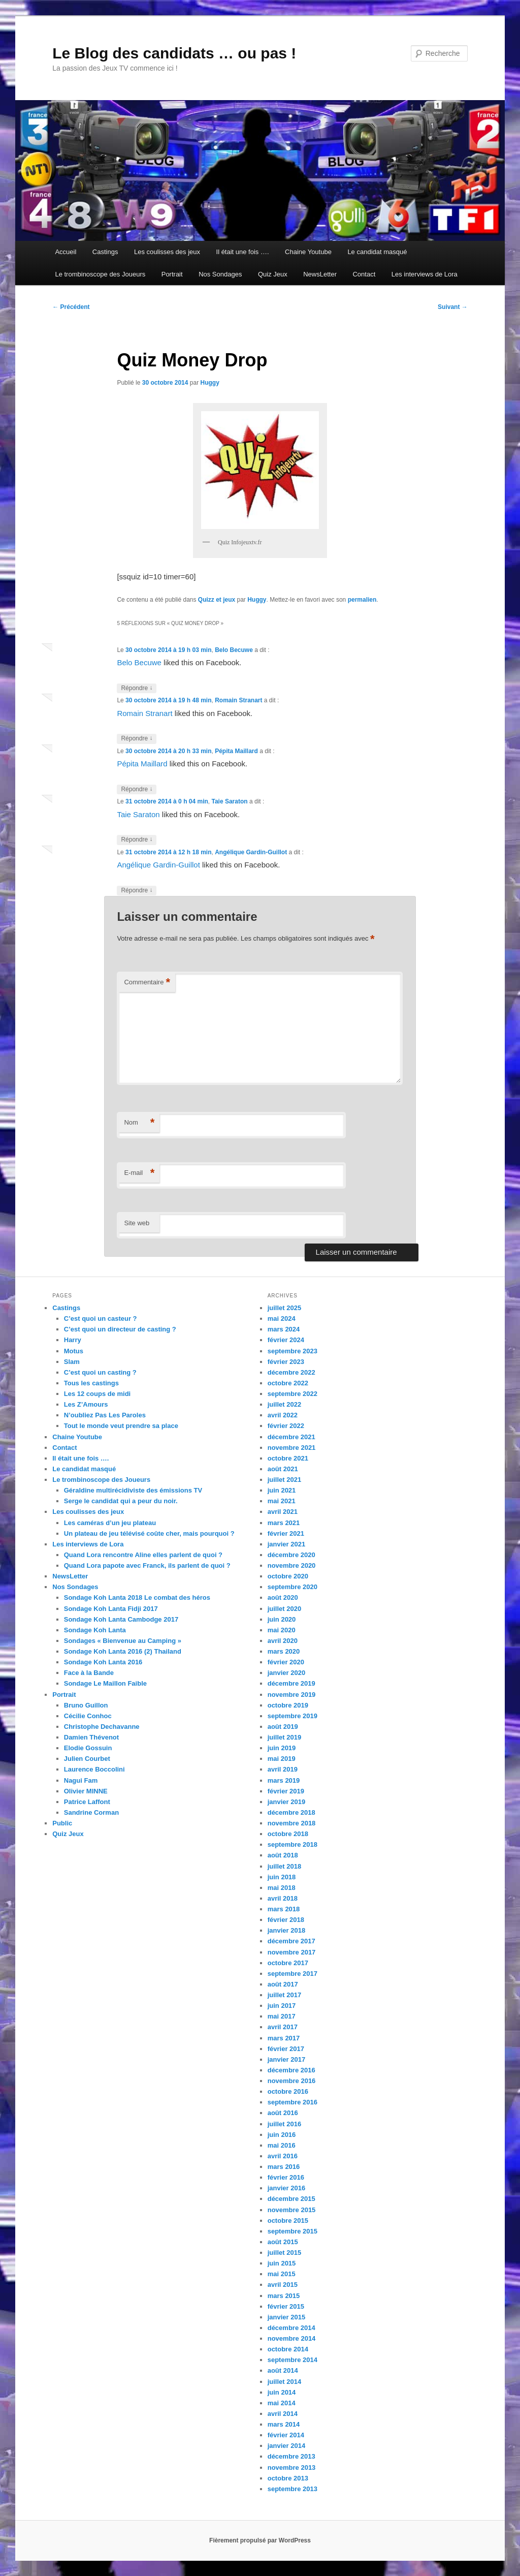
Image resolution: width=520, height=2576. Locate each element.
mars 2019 (284, 1780)
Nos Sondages (220, 274)
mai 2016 (282, 2145)
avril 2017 (283, 2027)
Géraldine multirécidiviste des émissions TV (133, 1490)
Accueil (65, 252)
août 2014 (283, 2370)
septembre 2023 (292, 1351)
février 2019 (286, 1791)
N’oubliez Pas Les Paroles (105, 1415)
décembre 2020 (291, 1555)
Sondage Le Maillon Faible (105, 1683)
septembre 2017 (292, 1973)
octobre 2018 (288, 1834)
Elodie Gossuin (88, 1748)
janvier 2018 (286, 1930)
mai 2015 (282, 2274)
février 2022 (286, 1426)
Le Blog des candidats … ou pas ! (174, 53)
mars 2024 (284, 1329)
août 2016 (283, 2113)
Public (62, 1823)
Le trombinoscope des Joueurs (100, 274)
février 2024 (286, 1340)
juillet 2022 (284, 1404)
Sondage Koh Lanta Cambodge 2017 (121, 1619)
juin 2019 (282, 1748)
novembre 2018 (292, 1823)
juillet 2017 (284, 1995)
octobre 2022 (288, 1383)
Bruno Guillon (86, 1705)
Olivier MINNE (86, 1791)
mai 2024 (282, 1318)
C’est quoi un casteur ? (100, 1318)
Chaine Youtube (308, 252)
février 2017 (286, 2049)
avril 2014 (283, 2413)
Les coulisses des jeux (167, 252)
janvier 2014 (286, 2445)
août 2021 (283, 1469)
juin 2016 (282, 2134)
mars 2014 (284, 2424)
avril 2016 (283, 2156)
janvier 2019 (286, 1802)
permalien (362, 599)
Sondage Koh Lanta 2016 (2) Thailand (122, 1651)
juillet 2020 (284, 1608)
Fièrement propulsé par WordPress (260, 2540)
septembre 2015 (292, 2231)
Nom (139, 1122)
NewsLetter (320, 274)
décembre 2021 (291, 1437)
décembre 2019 (291, 1683)
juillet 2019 (284, 1737)
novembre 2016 (292, 2081)
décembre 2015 (291, 2198)
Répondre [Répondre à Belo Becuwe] (136, 688)
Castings (105, 252)
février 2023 (286, 1361)
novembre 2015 (292, 2210)
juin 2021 (282, 1490)
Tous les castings (91, 1383)
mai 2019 (282, 1758)
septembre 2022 (292, 1394)
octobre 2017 (288, 1963)
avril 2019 (283, 1769)
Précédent (70, 307)
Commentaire (147, 982)
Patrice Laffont (87, 1802)
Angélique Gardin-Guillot (251, 852)
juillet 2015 (284, 2252)
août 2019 (283, 1726)
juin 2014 (282, 2392)
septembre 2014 (292, 2360)
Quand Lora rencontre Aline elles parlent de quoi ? (143, 1555)
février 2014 (286, 2435)
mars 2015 (284, 2296)
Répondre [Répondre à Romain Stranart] (136, 738)
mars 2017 (284, 2038)
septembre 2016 (292, 2102)
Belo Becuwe (234, 650)
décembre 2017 (291, 1941)
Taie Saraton (229, 801)
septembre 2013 (292, 2489)
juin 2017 (282, 2005)
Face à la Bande (89, 1673)
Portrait (172, 274)
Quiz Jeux (272, 274)
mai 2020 (282, 1630)
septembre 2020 (292, 1587)
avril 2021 (283, 1511)
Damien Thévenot (91, 1737)
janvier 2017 (286, 2059)
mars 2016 (284, 2166)
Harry (72, 1340)
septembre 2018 (292, 1844)
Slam (72, 1361)
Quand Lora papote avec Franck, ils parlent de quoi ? (147, 1565)
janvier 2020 (286, 1673)
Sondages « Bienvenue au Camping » (122, 1640)
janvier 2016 (286, 2188)
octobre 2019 (288, 1705)
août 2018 (283, 1855)
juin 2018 (282, 1877)
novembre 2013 (292, 2467)
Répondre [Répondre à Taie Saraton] (136, 840)
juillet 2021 (284, 1479)
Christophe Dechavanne (102, 1726)
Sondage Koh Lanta (95, 1630)
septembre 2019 (292, 1716)
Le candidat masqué (377, 252)
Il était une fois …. (242, 252)
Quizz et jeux (216, 599)
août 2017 (283, 1984)
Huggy (210, 382)
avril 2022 (283, 1415)
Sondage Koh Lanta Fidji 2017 (111, 1608)
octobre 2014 (288, 2349)
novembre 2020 (292, 1565)
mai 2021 (282, 1501)
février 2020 (286, 1662)
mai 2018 (282, 1887)
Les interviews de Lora (425, 274)
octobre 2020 (288, 1576)
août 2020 (283, 1597)
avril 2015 (283, 2284)
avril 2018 (283, 1898)
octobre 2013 (288, 2478)
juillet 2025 (284, 1308)
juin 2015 (282, 2263)
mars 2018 (284, 1909)
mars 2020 (284, 1651)
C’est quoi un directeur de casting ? (120, 1329)
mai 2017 (282, 2016)
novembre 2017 (292, 1952)
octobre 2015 (288, 2220)
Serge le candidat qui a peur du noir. (121, 1501)
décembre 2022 (291, 1372)
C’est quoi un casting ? (100, 1372)
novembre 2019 (292, 1694)
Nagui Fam (81, 1780)
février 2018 (286, 1919)
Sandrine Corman (91, 1812)
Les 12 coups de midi (97, 1394)
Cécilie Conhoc (88, 1716)
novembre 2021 (292, 1447)
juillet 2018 (284, 1866)
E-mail (139, 1173)
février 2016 (286, 2177)
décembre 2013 (291, 2456)
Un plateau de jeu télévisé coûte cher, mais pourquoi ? (149, 1533)
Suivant (453, 307)
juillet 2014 (284, 2381)
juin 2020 (282, 1619)
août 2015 (283, 2242)
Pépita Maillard (236, 751)
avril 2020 (283, 1640)
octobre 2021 (288, 1458)
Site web (136, 1223)
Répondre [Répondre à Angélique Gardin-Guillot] (136, 890)
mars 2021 (284, 1523)
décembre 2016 (291, 2070)
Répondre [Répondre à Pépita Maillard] (136, 789)
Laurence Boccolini (94, 1769)
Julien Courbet (87, 1758)
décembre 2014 (291, 2328)
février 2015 (286, 2306)
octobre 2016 (288, 2091)
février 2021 (286, 1533)
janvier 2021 (286, 1544)
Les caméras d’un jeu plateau (110, 1523)
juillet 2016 (284, 2124)
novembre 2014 (292, 2338)
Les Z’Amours (86, 1404)
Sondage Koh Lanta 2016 (103, 1662)
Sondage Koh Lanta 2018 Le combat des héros (137, 1597)
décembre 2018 (291, 1812)
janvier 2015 (286, 2317)
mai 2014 (282, 2403)
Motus (73, 1351)
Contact (363, 274)
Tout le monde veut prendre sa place (121, 1426)
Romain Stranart (238, 700)
